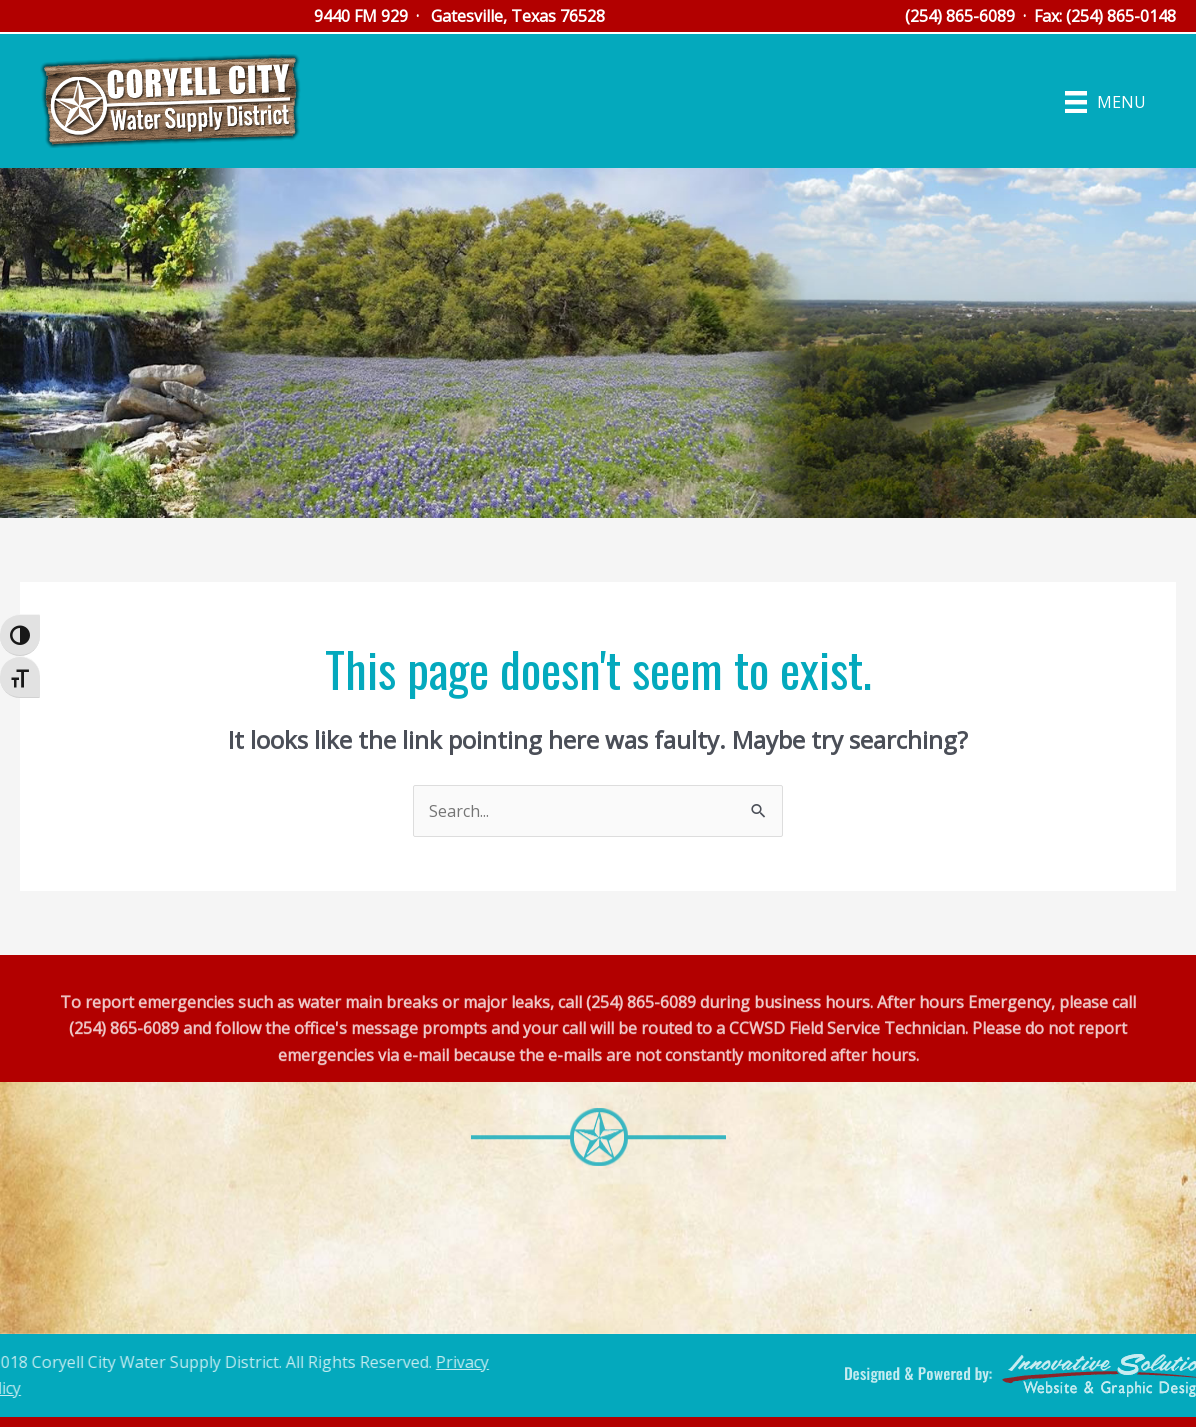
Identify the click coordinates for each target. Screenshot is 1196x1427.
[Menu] (1105, 101)
